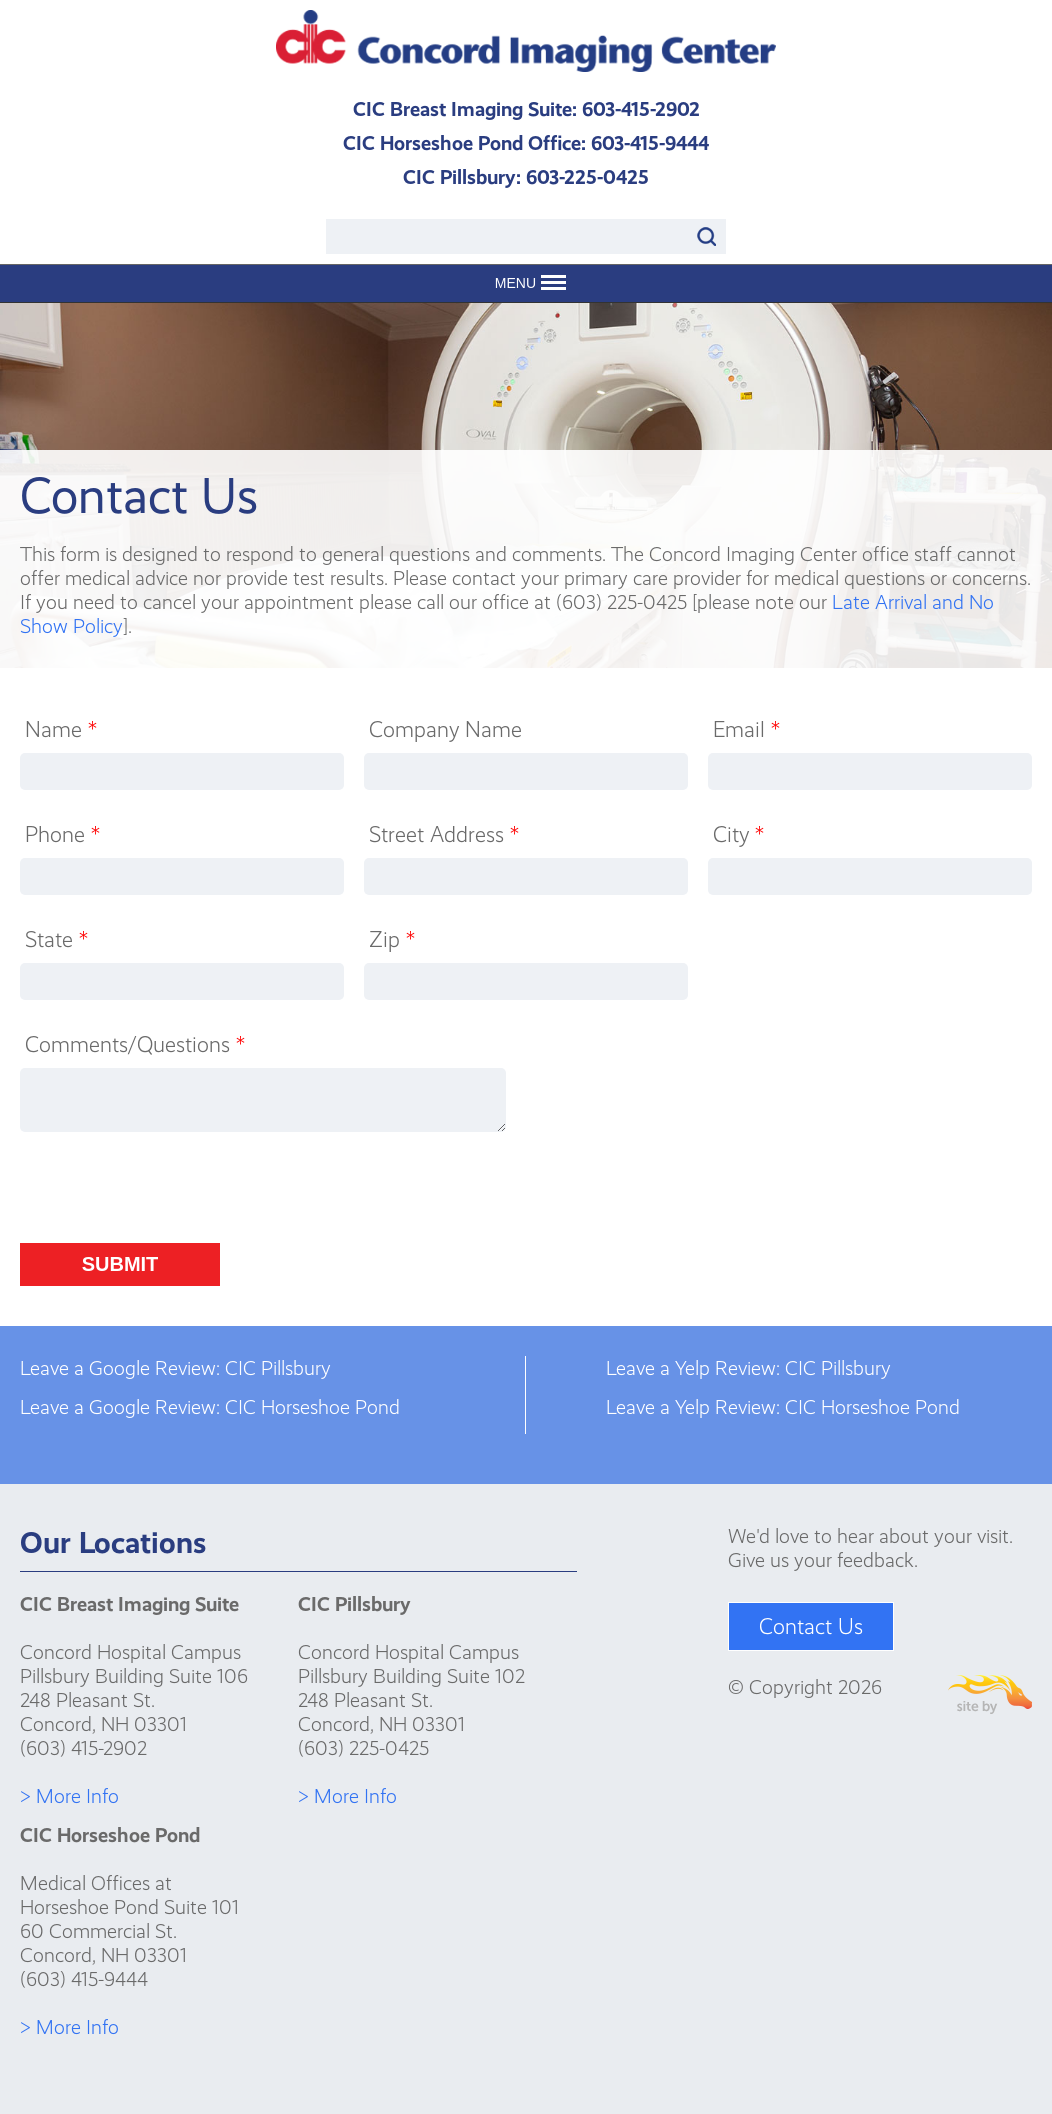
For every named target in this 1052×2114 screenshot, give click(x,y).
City (738, 834)
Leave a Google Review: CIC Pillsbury (175, 1368)
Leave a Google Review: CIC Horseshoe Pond (210, 1407)
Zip (392, 939)
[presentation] (172, 1194)
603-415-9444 (650, 143)
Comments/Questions (135, 1044)
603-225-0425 (587, 177)
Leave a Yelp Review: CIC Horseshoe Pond (783, 1407)
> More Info (69, 1796)
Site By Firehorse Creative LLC (990, 1694)
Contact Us (811, 1626)
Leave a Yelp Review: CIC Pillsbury (748, 1368)
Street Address (444, 834)
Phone (62, 834)
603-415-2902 (641, 109)
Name (61, 729)
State (56, 939)
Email (746, 729)
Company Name (445, 729)
